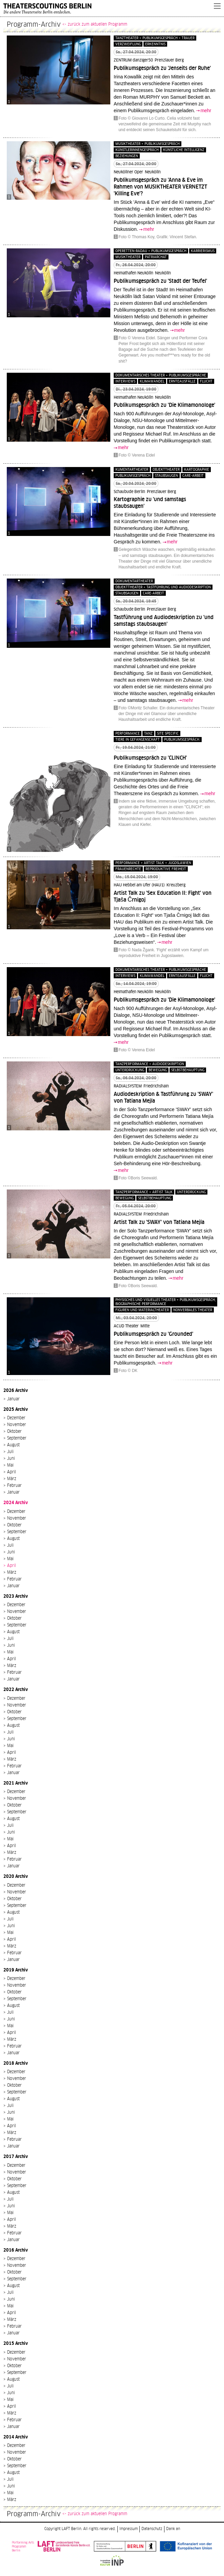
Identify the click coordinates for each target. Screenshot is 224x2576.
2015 (8, 2343)
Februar (14, 1485)
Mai (10, 1465)
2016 (8, 2250)
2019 (8, 1969)
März (11, 1478)
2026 (8, 1390)
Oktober (14, 1431)
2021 (8, 1783)
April (11, 1472)
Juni (11, 1458)
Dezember (16, 1418)
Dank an (173, 2529)
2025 (8, 1409)
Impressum (128, 2529)
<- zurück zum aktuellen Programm (94, 24)
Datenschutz (151, 2529)
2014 (8, 2436)
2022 (8, 1689)
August (13, 1445)
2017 (8, 2156)
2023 (8, 1596)
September (16, 1438)
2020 (8, 1876)
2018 (8, 2063)
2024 (8, 1502)
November (16, 1424)
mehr (205, 110)
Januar (13, 1399)
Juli (10, 1451)
